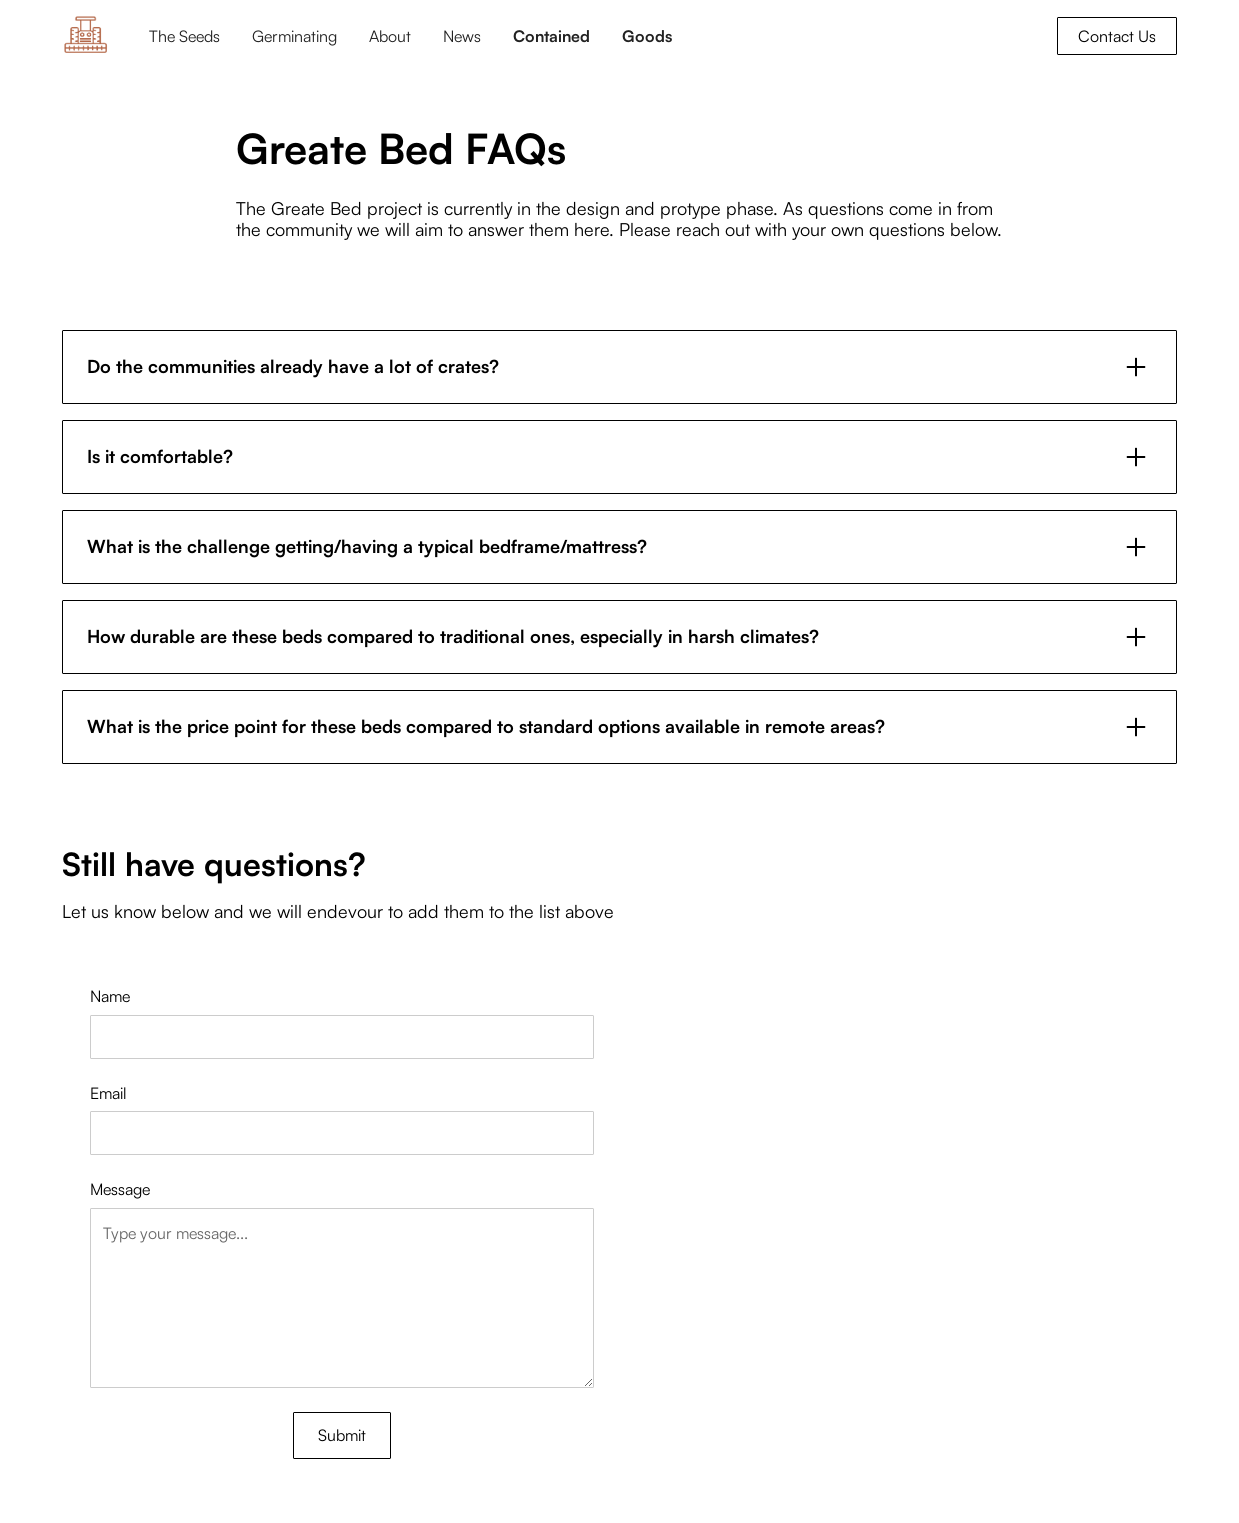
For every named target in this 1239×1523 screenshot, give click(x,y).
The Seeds (184, 36)
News (462, 36)
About (390, 36)
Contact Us (1117, 36)
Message (120, 1189)
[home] (85, 35)
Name (110, 996)
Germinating (294, 36)
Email (108, 1093)
